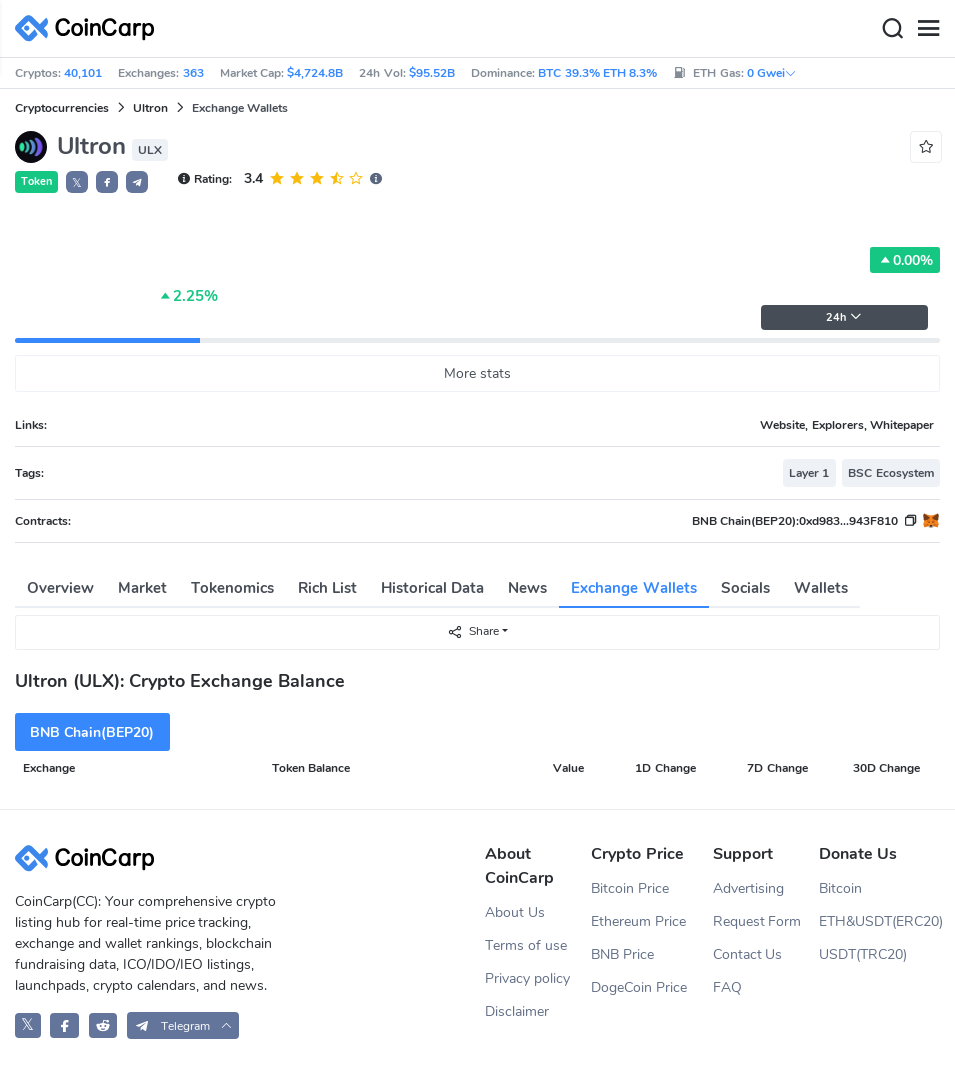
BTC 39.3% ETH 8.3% (597, 73)
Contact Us (748, 954)
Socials (745, 588)
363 (193, 73)
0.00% (905, 260)
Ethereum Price (638, 921)
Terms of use (526, 945)
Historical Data (432, 588)
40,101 (83, 73)
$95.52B (432, 73)
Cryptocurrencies (62, 108)
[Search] (892, 29)
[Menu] (928, 29)
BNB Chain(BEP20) (92, 732)
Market (142, 588)
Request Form (757, 921)
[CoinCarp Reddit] (103, 1025)
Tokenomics (232, 588)
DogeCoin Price (639, 987)
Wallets (821, 588)
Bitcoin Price (630, 888)
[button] (107, 182)
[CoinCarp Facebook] (64, 1025)
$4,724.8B (315, 73)
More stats (477, 373)
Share (473, 631)
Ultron (150, 108)
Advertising (748, 888)
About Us (515, 912)
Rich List (327, 588)
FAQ (727, 987)
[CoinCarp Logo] (90, 28)
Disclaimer (517, 1011)
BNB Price (622, 954)
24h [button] (844, 317)
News (527, 588)
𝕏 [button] (77, 183)
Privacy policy (527, 978)
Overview (60, 588)
